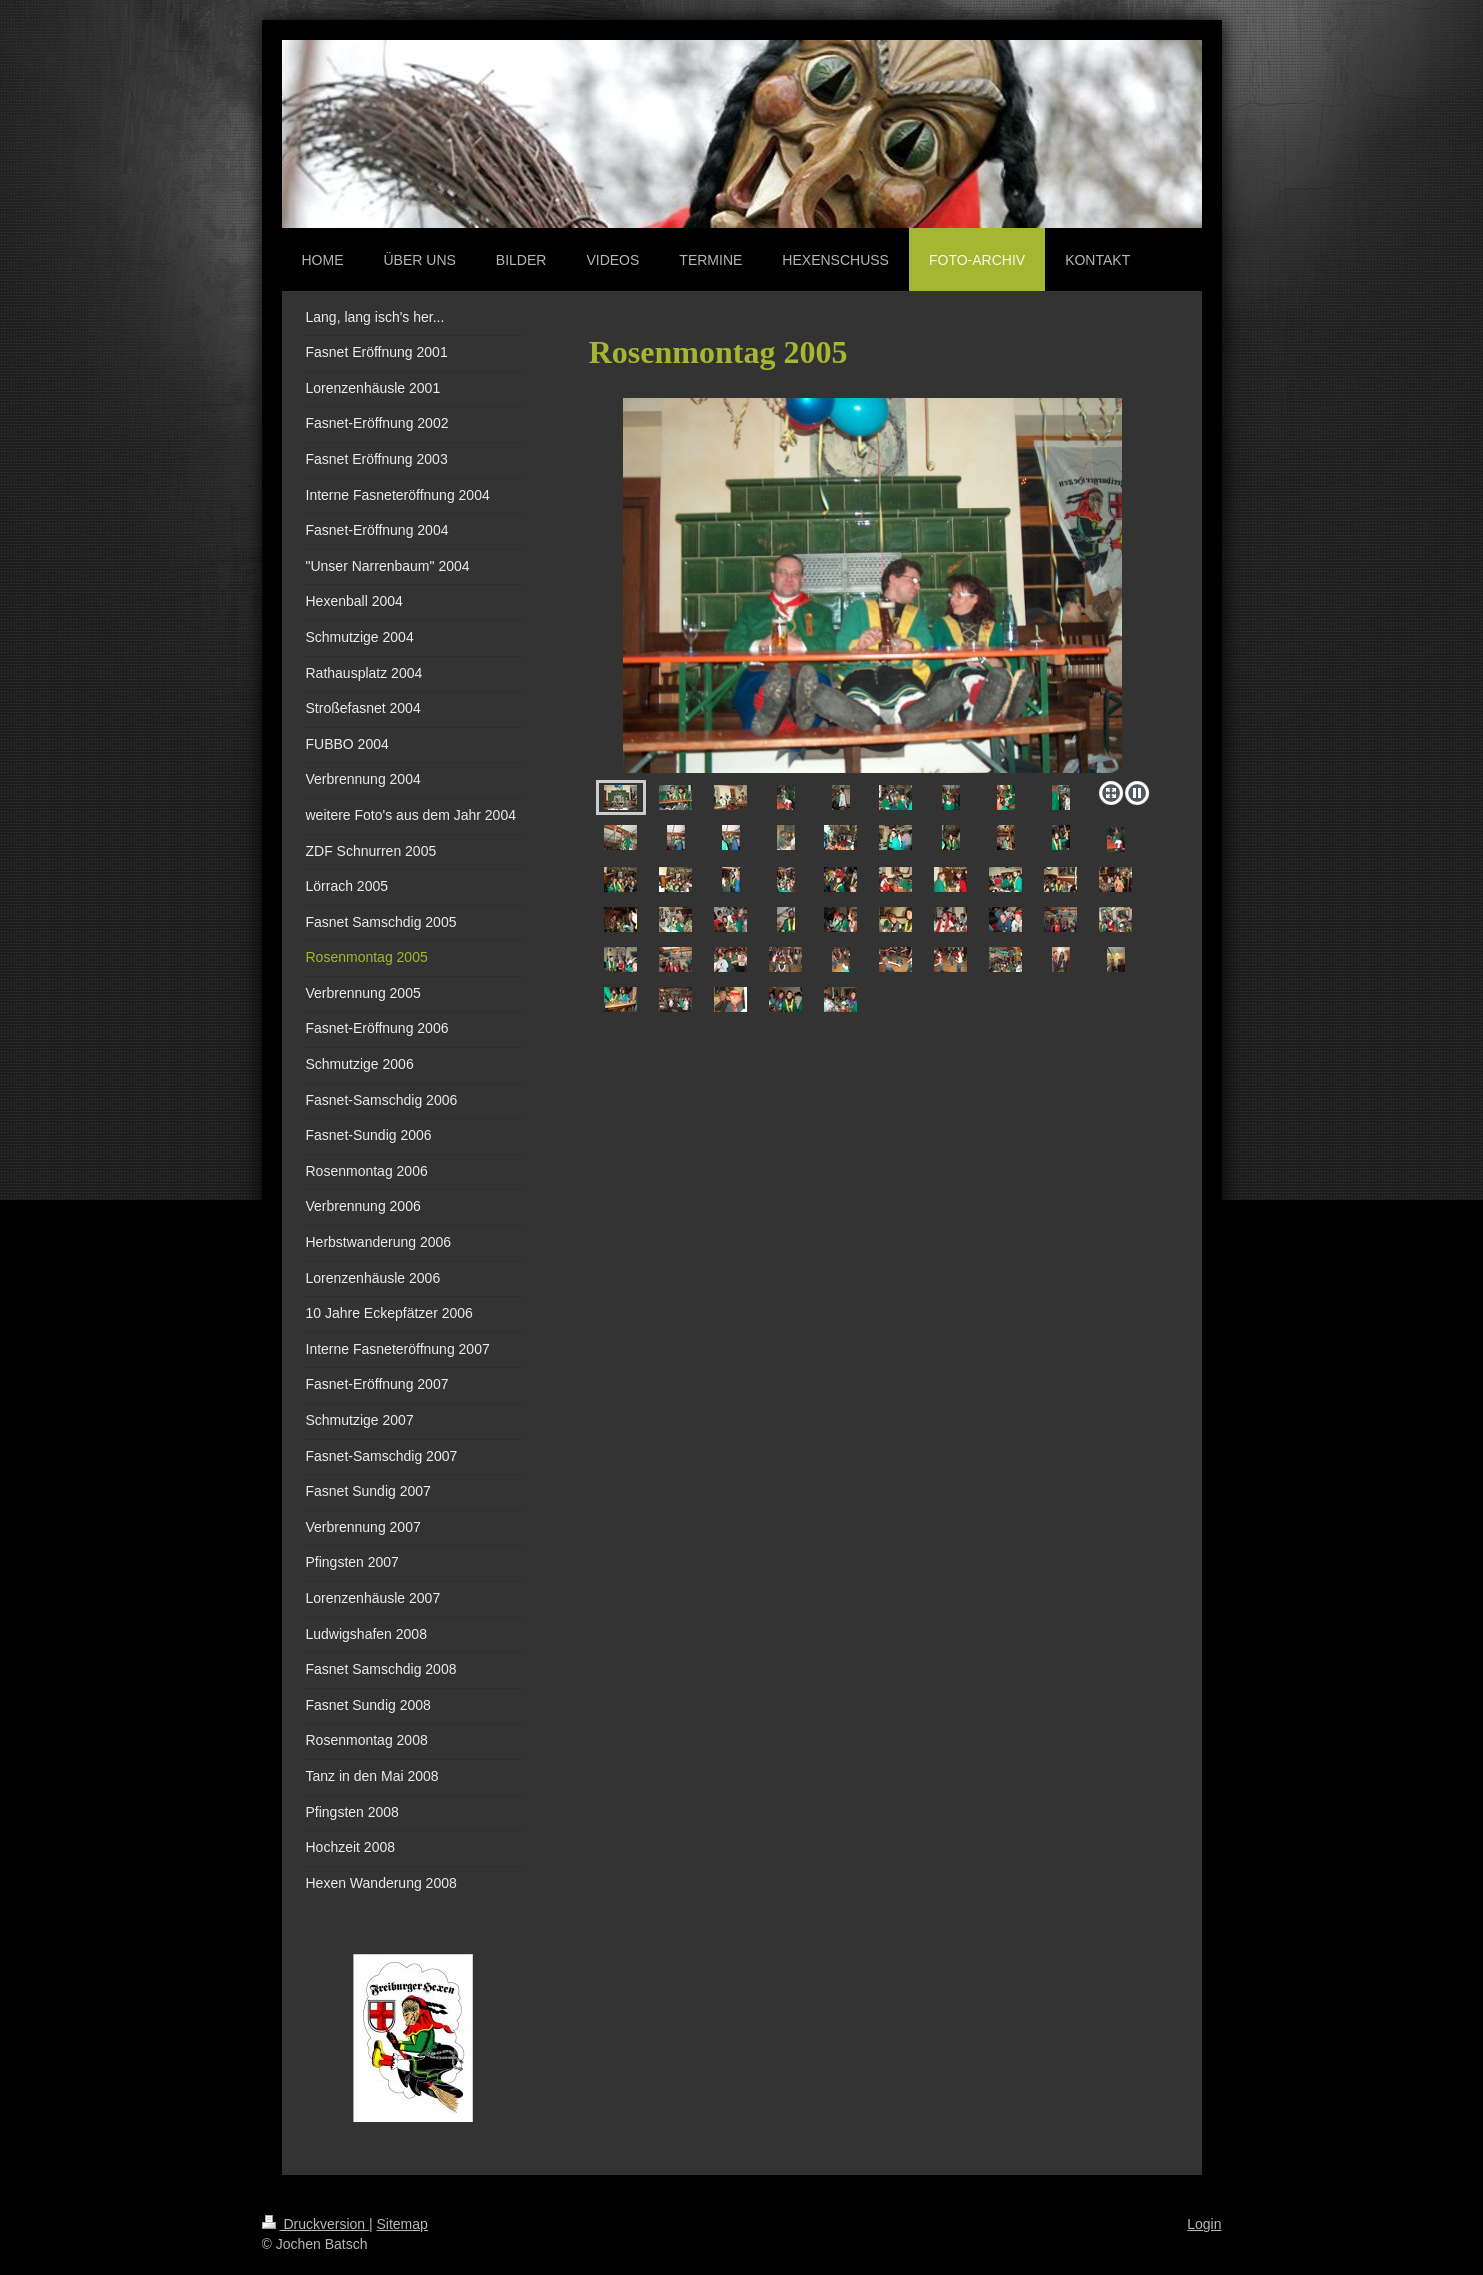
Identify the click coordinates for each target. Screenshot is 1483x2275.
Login (1204, 2224)
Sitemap (402, 2224)
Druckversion (315, 2224)
